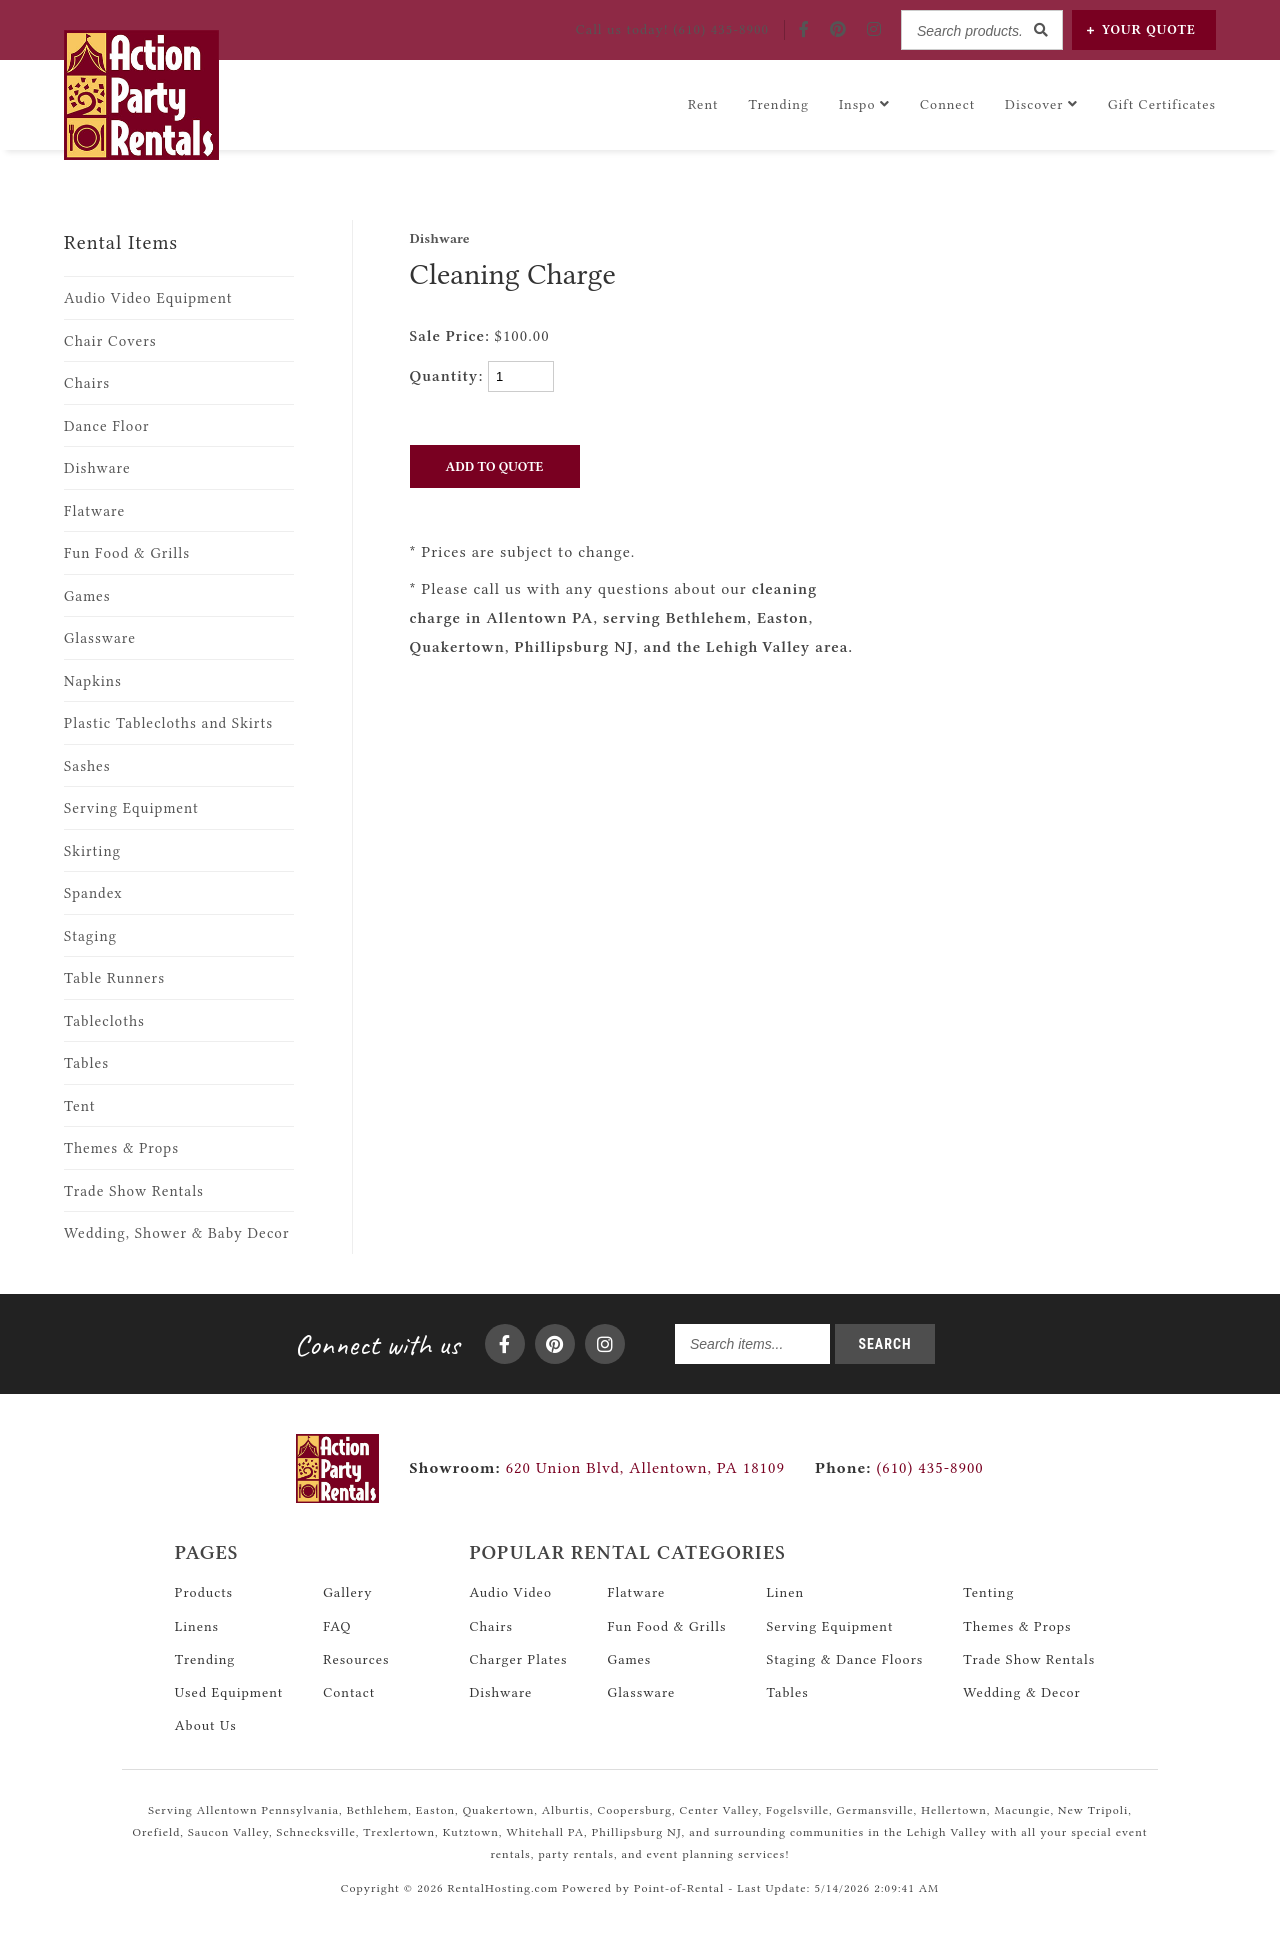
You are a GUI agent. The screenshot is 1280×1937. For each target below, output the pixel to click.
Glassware (100, 638)
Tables (86, 1063)
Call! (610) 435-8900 (672, 29)
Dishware (97, 468)
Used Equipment (229, 1692)
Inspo (864, 104)
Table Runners (114, 978)
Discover (1041, 104)
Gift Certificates (1162, 104)
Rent (703, 104)
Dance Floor (107, 426)
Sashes (87, 766)
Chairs (87, 383)
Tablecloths (104, 1021)
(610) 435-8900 (899, 1468)
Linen (785, 1592)
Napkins (93, 681)
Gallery (347, 1592)
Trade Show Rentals (134, 1191)
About (206, 1725)
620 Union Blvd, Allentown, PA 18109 (645, 1468)
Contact (349, 1692)
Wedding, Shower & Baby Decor (176, 1233)
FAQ (337, 1626)
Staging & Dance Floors (844, 1659)
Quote (1141, 29)
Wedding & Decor (1021, 1692)
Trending (778, 104)
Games (87, 596)
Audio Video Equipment (148, 298)
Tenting (988, 1592)
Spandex (93, 893)
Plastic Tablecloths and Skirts (168, 723)
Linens (197, 1626)
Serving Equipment (131, 808)
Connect (947, 104)
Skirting (92, 851)
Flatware (94, 511)
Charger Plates (518, 1659)
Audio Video (510, 1592)
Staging (90, 936)
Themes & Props (121, 1148)
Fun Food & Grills (127, 553)
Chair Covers (110, 341)
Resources (356, 1659)
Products (204, 1592)
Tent (80, 1106)
